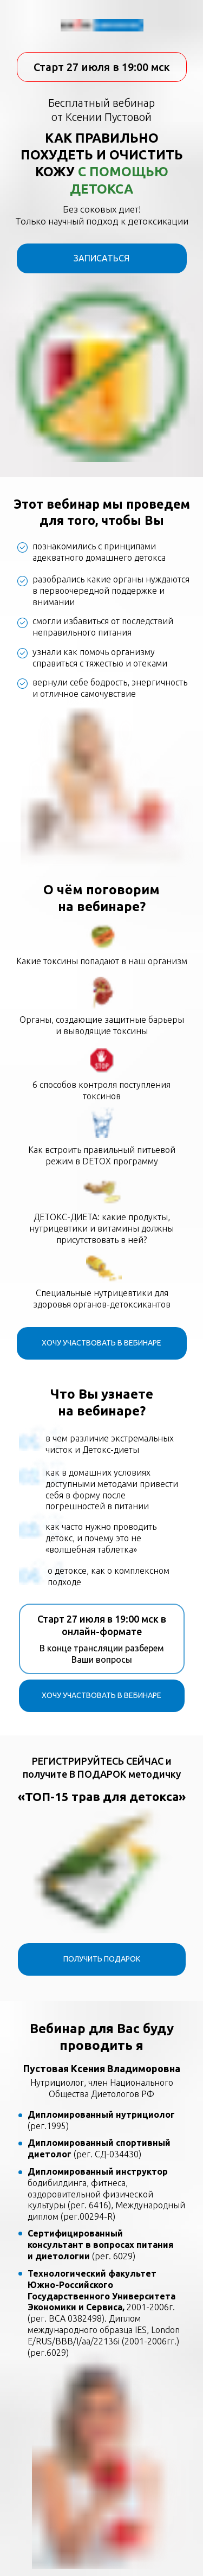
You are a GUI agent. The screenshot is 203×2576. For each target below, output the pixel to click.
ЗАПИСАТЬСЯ (101, 258)
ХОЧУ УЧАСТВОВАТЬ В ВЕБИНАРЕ (101, 1342)
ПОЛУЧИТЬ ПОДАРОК (101, 1959)
